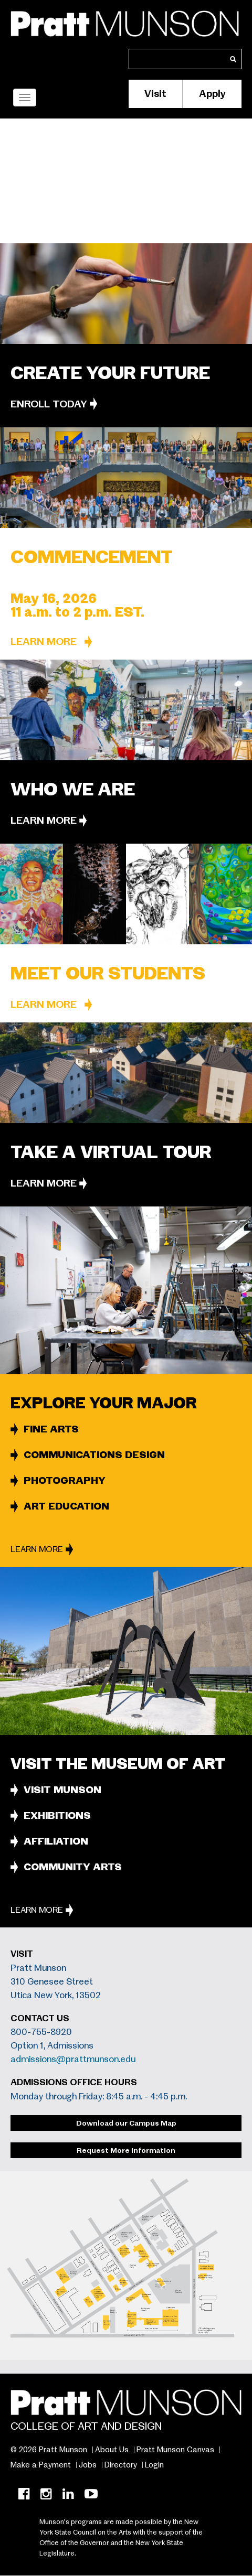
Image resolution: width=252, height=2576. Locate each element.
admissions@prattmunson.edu (72, 2059)
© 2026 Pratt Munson (48, 2449)
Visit (155, 93)
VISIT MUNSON (62, 1789)
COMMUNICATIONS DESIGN (94, 1454)
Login (154, 2465)
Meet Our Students (107, 973)
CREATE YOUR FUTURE (110, 373)
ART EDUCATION (66, 1506)
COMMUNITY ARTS (73, 1866)
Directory (120, 2465)
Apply (212, 93)
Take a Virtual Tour (111, 1152)
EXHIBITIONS (57, 1815)
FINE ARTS (51, 1429)
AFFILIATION (56, 1841)
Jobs (88, 2465)
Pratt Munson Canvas (175, 2449)
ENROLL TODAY (48, 403)
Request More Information (126, 2150)
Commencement (91, 557)
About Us (112, 2449)
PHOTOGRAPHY (65, 1480)
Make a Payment (40, 2465)
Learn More (43, 641)
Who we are (72, 789)
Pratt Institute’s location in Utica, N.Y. (101, 219)
